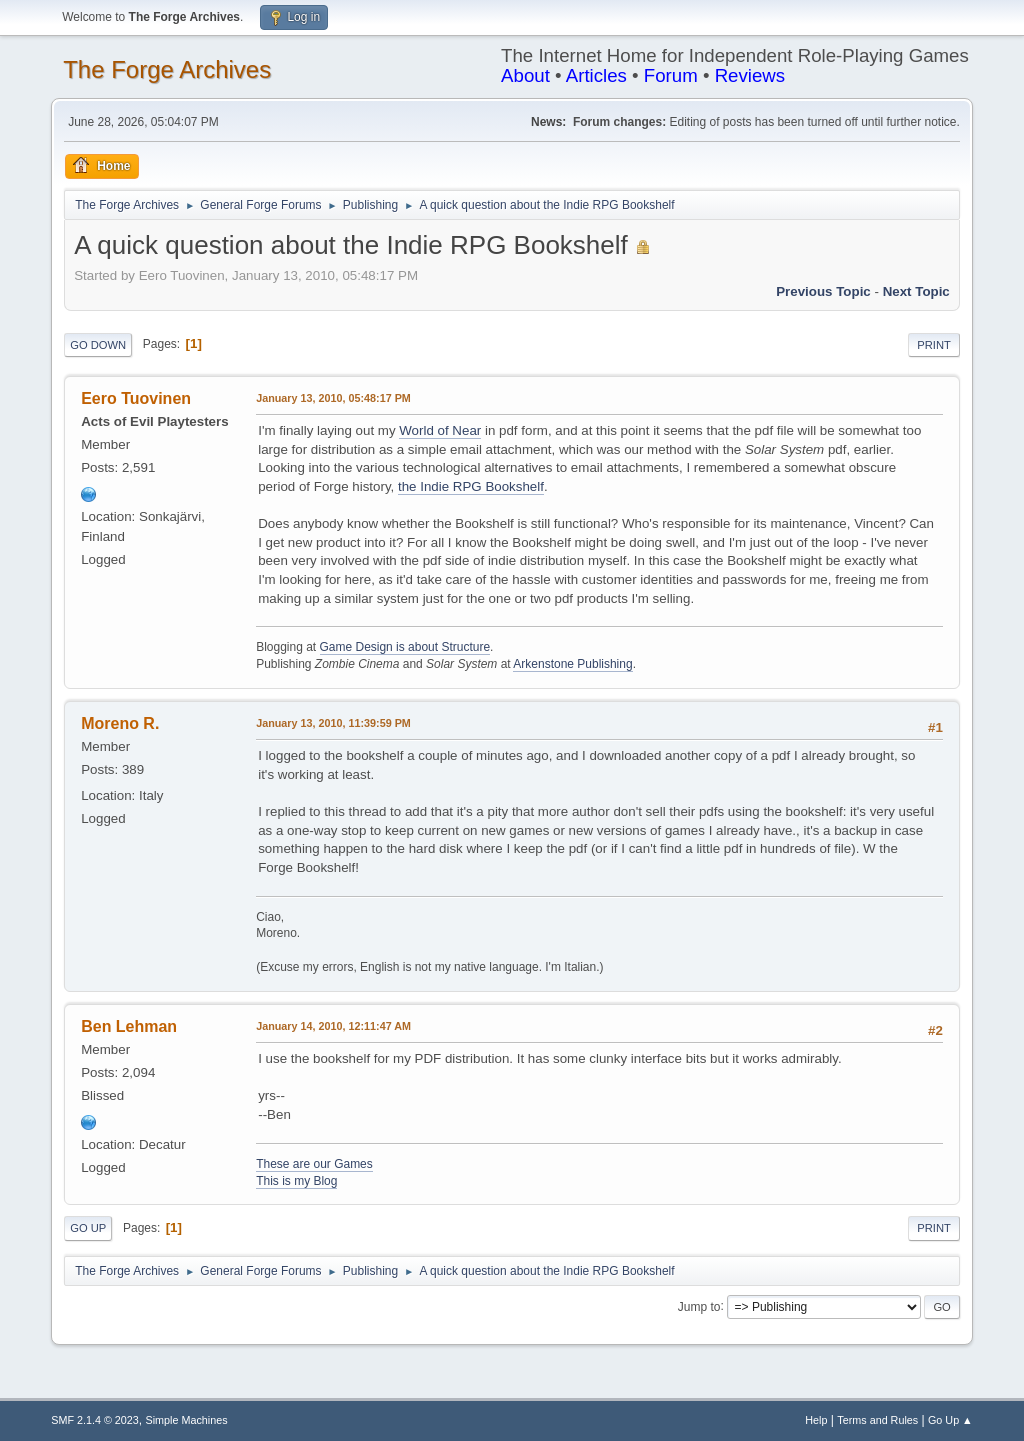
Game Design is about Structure (405, 647)
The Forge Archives (167, 69)
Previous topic (823, 291)
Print (934, 345)
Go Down (98, 345)
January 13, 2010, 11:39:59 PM (333, 723)
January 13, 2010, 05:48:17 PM (333, 398)
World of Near (440, 430)
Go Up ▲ (950, 1420)
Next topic (916, 291)
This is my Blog (296, 1181)
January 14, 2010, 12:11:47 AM (333, 1026)
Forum (671, 75)
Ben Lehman (129, 1026)
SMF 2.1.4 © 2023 (95, 1420)
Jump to (699, 1306)
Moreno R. (120, 723)
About (525, 75)
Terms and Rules (877, 1420)
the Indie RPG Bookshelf (471, 486)
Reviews (750, 75)
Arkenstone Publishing (572, 664)
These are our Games (314, 1164)
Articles (596, 75)
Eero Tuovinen (136, 398)
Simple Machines (187, 1420)
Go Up (88, 1228)
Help (816, 1420)
